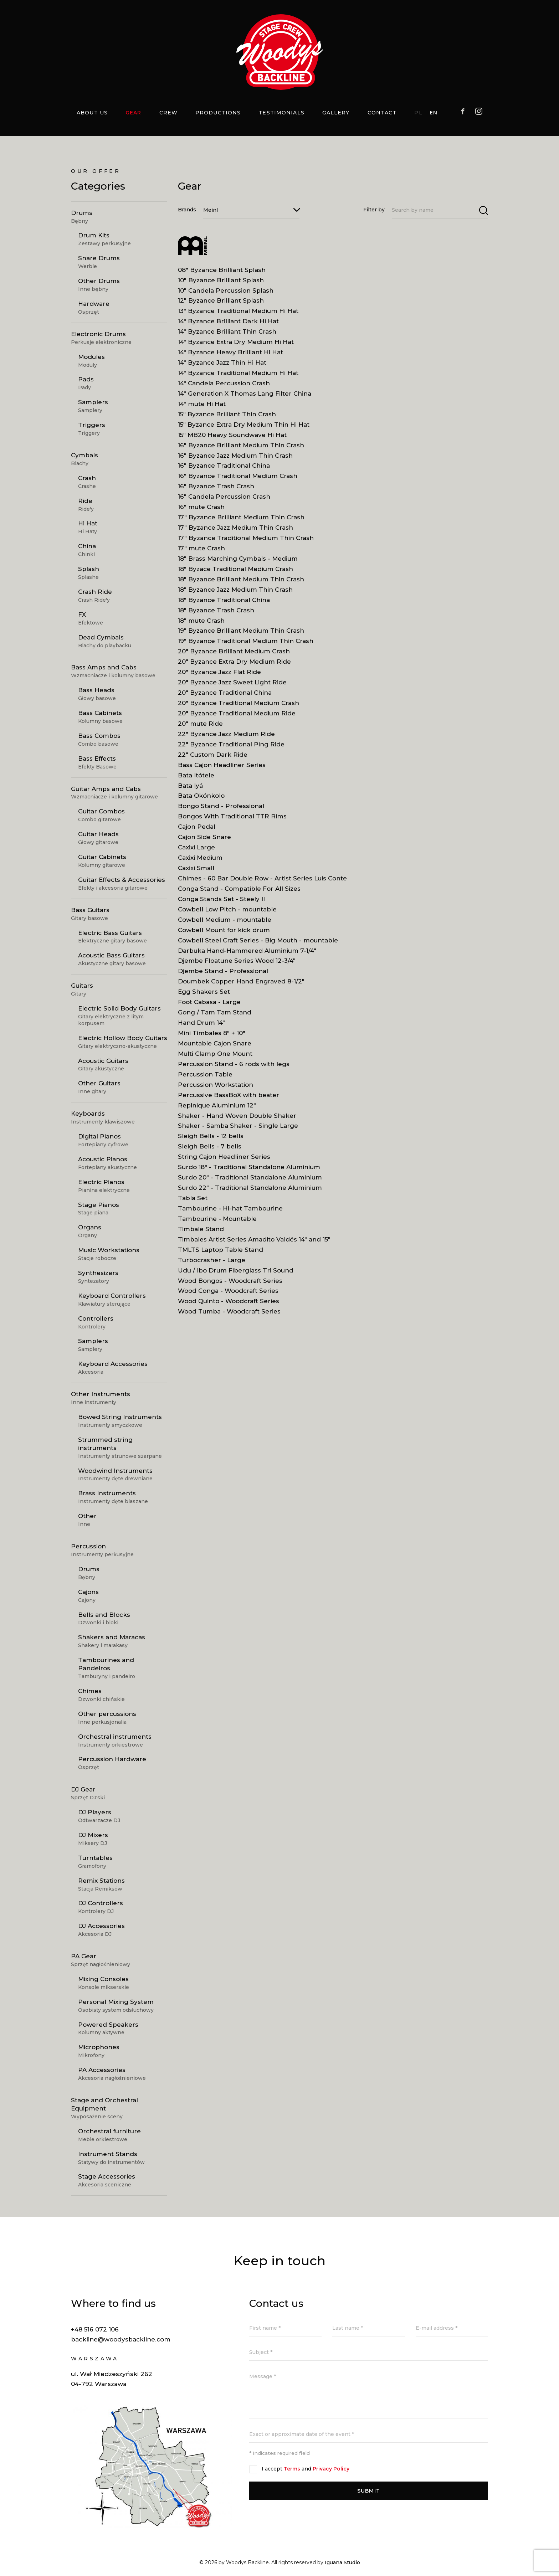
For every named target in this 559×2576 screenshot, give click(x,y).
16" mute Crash (201, 512)
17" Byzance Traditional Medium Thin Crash (246, 543)
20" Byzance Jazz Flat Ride (219, 678)
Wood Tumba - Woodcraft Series (229, 1317)
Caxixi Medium (200, 863)
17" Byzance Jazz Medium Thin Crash (235, 533)
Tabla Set (192, 1204)
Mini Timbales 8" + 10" (211, 1039)
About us (92, 112)
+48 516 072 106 (95, 2329)
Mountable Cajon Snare (214, 1049)
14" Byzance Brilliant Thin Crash (227, 337)
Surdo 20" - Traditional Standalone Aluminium (250, 1183)
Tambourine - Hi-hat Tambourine (230, 1214)
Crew (168, 112)
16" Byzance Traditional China (224, 471)
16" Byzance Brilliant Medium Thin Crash (241, 451)
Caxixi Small (196, 874)
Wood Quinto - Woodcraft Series (228, 1307)
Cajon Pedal (196, 832)
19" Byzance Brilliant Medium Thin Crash (241, 636)
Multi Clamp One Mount (215, 1059)
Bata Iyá (190, 791)
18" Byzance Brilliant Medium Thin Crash (241, 585)
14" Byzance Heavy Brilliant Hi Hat (230, 358)
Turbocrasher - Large (211, 1266)
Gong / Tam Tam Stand (214, 1018)
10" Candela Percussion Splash (225, 296)
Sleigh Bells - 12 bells (210, 1142)
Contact (382, 112)
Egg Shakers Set (204, 997)
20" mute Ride (200, 729)
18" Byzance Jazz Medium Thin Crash (235, 595)
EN (433, 112)
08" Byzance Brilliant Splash (222, 275)
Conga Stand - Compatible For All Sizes (239, 894)
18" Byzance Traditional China (224, 606)
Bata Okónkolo (201, 801)
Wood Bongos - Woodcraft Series (230, 1286)
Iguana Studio (342, 2562)
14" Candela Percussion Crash (224, 389)
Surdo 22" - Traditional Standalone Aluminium (250, 1193)
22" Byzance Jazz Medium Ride (226, 740)
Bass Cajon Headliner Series (222, 771)
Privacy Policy (331, 2469)
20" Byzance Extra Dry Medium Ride (234, 667)
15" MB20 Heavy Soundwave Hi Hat (232, 440)
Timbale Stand (201, 1235)
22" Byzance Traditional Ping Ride (231, 750)
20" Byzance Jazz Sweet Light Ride (232, 688)
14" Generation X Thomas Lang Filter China (244, 399)
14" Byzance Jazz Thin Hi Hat (222, 368)
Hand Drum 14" (201, 1028)
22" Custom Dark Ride (212, 760)
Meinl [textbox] (210, 210)
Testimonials (281, 112)
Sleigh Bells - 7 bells (209, 1152)
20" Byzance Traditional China (225, 698)
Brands (187, 209)
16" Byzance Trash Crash (216, 492)
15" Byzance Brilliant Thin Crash (227, 420)
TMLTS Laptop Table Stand (220, 1255)
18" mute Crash (201, 626)
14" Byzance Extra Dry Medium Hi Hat (236, 347)
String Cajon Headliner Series (224, 1162)
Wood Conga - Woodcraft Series (228, 1296)
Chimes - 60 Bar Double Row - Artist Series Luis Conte (262, 884)
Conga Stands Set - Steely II (221, 905)
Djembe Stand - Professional (223, 977)
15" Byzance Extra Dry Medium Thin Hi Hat (243, 430)
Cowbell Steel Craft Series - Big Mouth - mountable (258, 946)
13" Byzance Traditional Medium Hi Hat (238, 316)
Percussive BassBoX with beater (228, 1101)
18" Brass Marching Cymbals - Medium (238, 564)
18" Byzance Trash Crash (216, 616)
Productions (218, 112)
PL (418, 112)
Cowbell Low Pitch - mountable (227, 915)
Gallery (336, 112)
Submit (368, 2491)
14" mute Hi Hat (202, 409)
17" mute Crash (201, 554)
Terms (292, 2469)
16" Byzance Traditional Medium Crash (237, 481)
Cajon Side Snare (204, 843)
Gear (133, 112)
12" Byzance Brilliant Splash (221, 306)
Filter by (374, 209)
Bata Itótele (196, 781)
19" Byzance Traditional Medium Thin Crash (245, 647)
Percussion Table (205, 1080)
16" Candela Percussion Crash (224, 502)
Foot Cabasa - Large (209, 1008)
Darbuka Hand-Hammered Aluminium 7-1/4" (247, 956)
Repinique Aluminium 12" (217, 1111)
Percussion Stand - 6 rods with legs (233, 1070)
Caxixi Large (196, 853)
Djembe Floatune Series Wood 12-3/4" (237, 966)
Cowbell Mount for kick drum (224, 936)
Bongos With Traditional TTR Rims (232, 822)
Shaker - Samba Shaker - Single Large (238, 1131)
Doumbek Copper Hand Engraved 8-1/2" (241, 987)
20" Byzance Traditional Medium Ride (237, 719)
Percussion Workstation (215, 1090)
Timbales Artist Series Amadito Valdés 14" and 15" (254, 1245)
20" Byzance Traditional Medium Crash (238, 709)
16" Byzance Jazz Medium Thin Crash (235, 461)
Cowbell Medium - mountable (224, 925)
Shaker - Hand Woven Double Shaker (237, 1121)
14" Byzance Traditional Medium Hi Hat (238, 378)
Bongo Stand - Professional (221, 812)
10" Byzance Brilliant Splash (221, 286)
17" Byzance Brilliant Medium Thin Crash (241, 523)
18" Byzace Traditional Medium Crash (235, 575)
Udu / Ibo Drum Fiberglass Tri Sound (235, 1276)
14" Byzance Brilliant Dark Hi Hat (228, 327)
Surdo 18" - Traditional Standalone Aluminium (249, 1173)
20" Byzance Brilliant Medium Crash (234, 657)
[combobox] (251, 209)
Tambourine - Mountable (217, 1224)
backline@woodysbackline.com (120, 2339)
